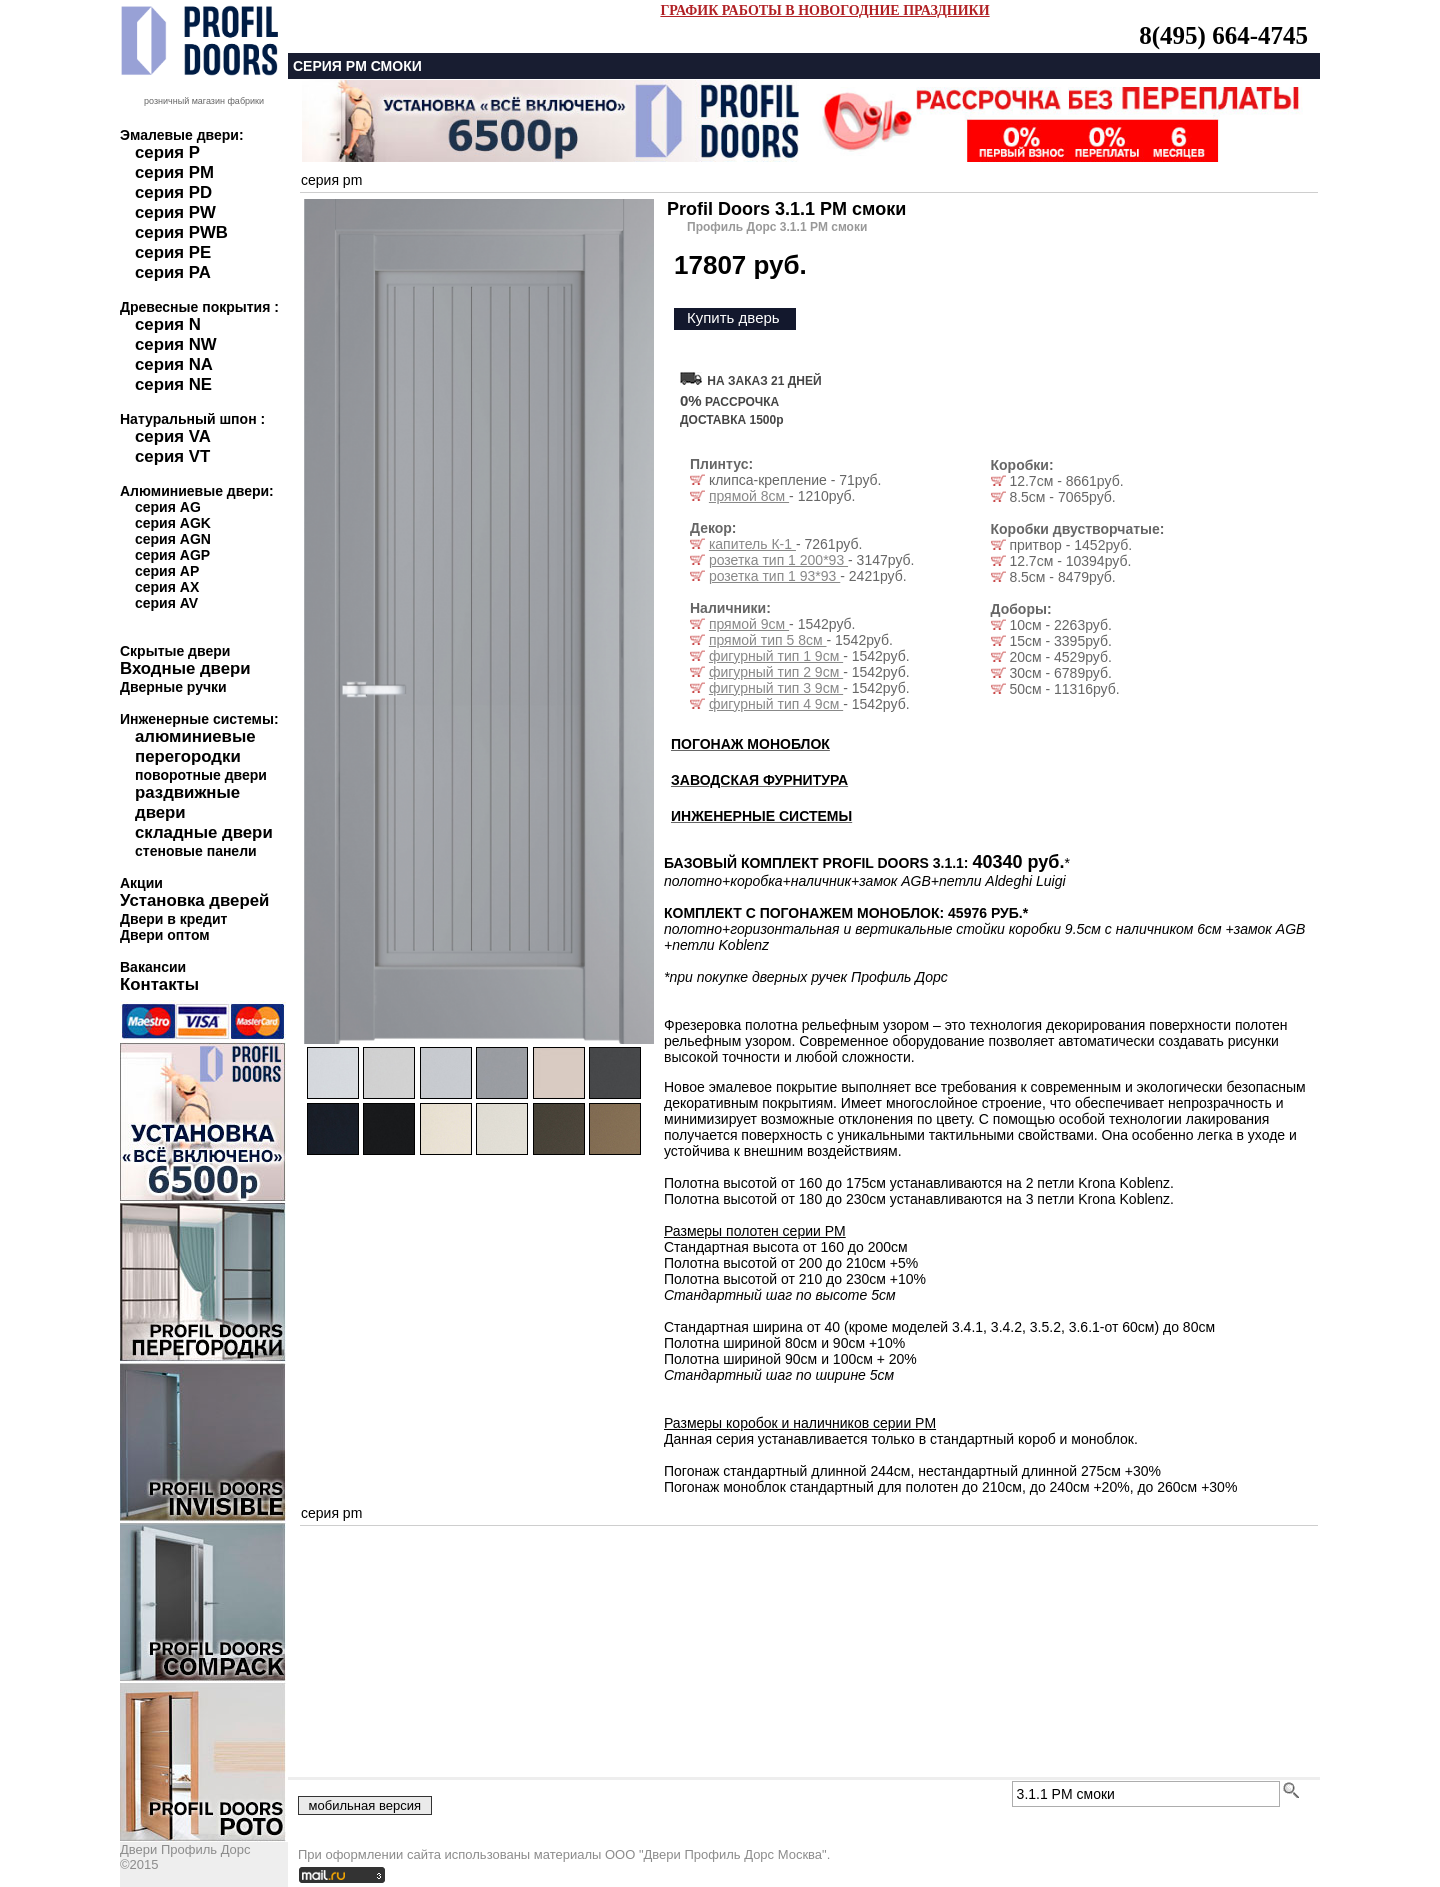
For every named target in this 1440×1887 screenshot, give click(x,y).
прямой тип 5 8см (768, 640)
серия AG (168, 507)
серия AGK (173, 523)
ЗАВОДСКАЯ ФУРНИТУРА (759, 780)
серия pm (331, 180)
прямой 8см (749, 496)
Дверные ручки (173, 687)
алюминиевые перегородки (195, 746)
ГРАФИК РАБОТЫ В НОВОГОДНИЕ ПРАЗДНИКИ (824, 10)
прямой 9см (749, 624)
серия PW (175, 212)
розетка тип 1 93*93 (774, 576)
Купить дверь (733, 317)
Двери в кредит (173, 919)
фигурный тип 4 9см (776, 704)
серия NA (174, 364)
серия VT (172, 456)
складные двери (204, 832)
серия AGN (173, 539)
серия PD (173, 192)
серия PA (173, 272)
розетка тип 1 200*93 (778, 560)
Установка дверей (194, 900)
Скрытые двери (175, 651)
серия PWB (181, 232)
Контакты (159, 984)
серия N (168, 324)
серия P (167, 152)
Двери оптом (165, 935)
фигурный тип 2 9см (776, 672)
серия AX (167, 587)
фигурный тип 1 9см (776, 656)
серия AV (166, 603)
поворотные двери (201, 775)
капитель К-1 (752, 544)
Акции (141, 883)
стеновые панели (196, 851)
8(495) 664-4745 (1223, 35)
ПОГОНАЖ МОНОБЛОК (750, 744)
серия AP (167, 571)
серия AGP (172, 555)
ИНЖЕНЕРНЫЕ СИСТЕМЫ (761, 816)
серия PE (173, 252)
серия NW (176, 344)
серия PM (174, 172)
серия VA (173, 436)
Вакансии (153, 967)
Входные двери (185, 668)
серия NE (173, 384)
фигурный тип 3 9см (776, 688)
